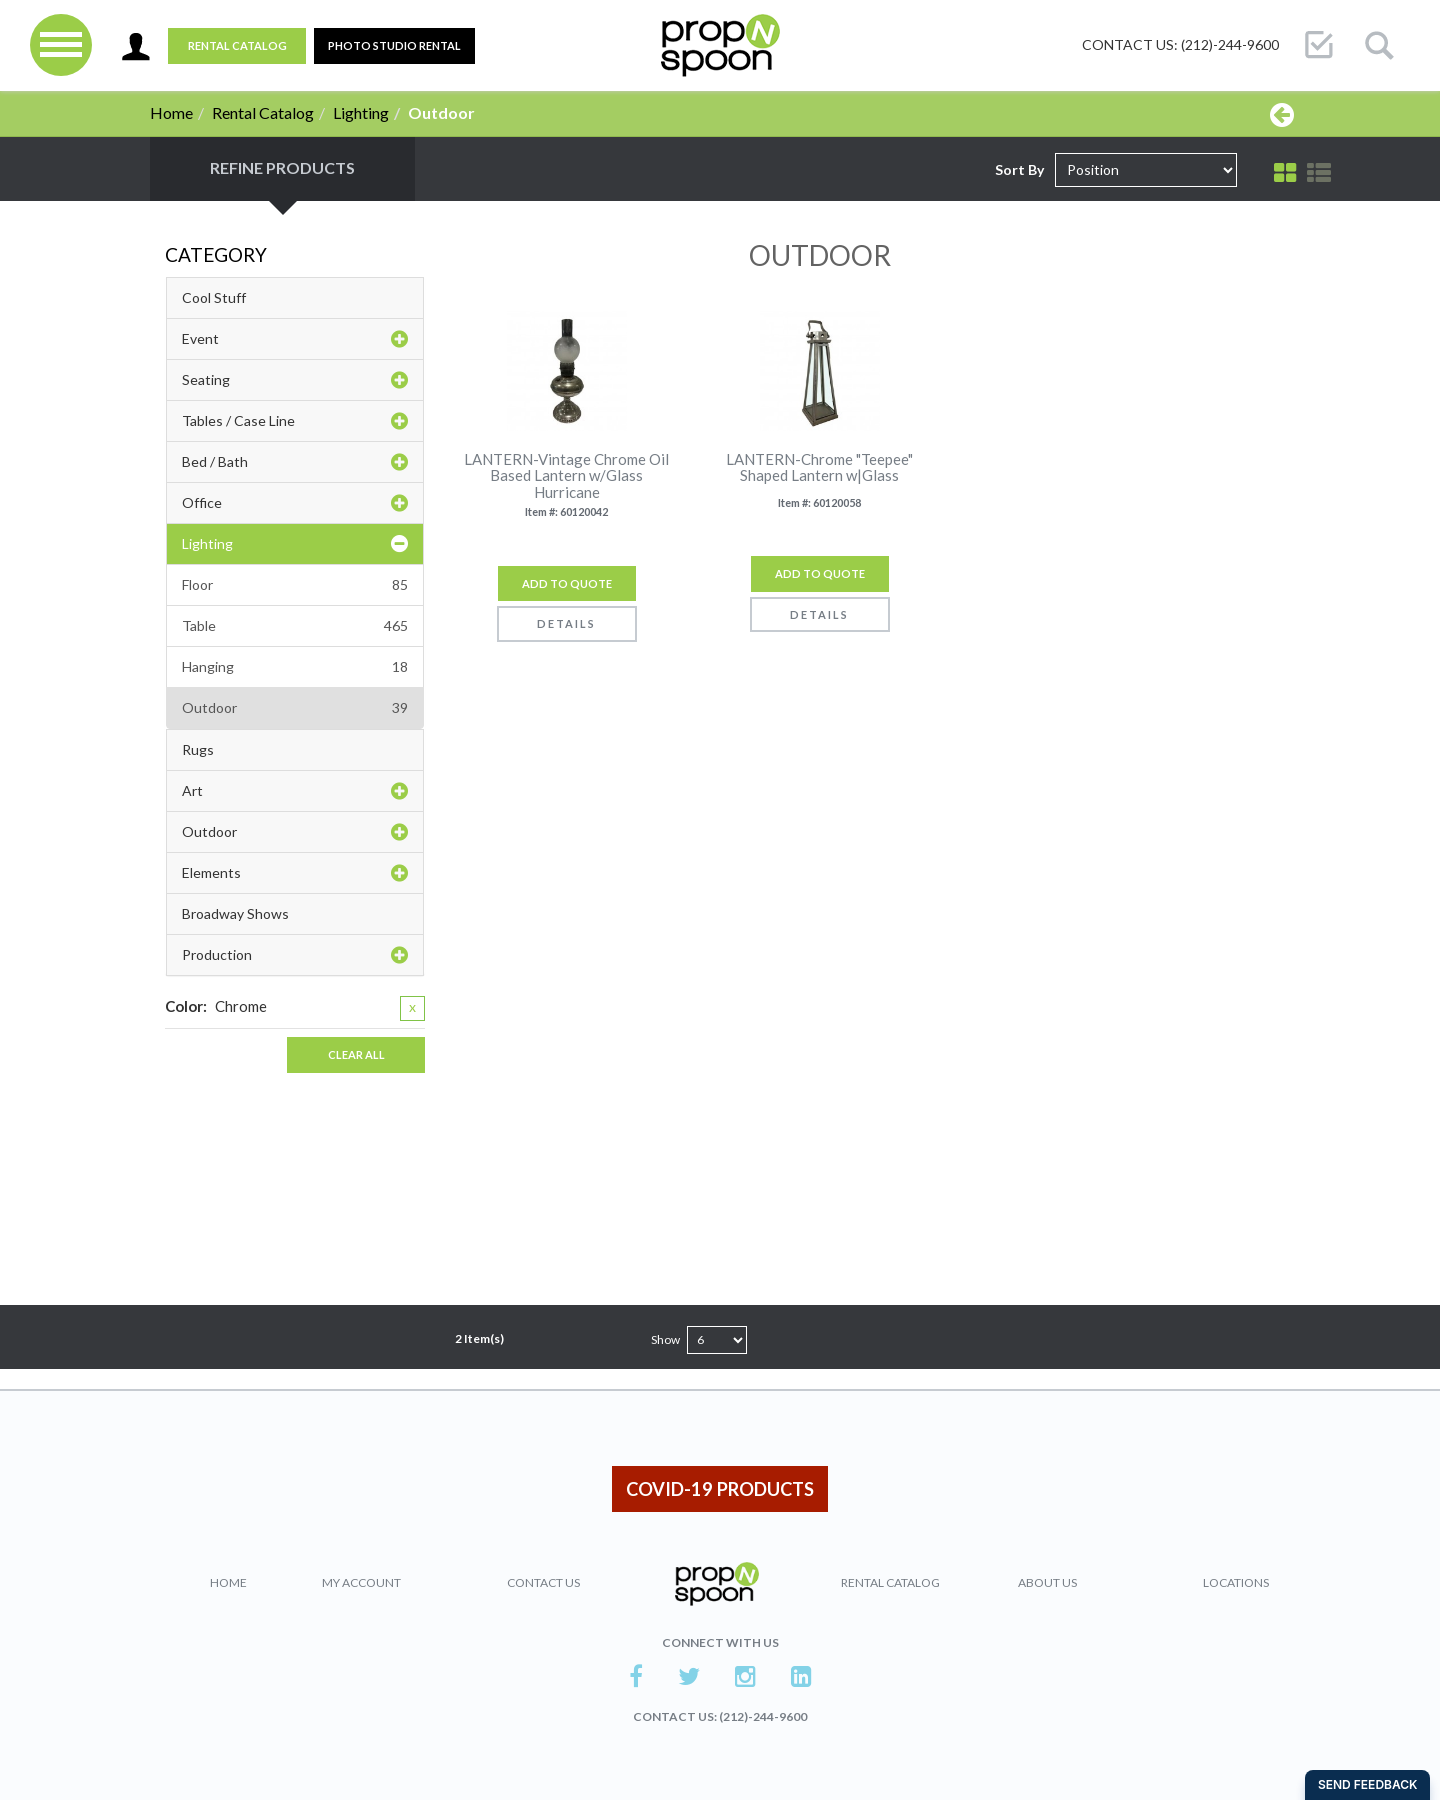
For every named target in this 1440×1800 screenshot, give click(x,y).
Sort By (1019, 169)
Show (665, 1339)
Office (295, 503)
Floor (295, 585)
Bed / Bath (295, 462)
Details (566, 623)
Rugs (198, 749)
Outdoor (295, 708)
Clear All (356, 1054)
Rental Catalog (237, 45)
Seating (295, 380)
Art (295, 791)
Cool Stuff (214, 297)
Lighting (361, 112)
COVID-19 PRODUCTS (720, 1489)
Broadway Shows (235, 913)
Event (295, 339)
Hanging (295, 667)
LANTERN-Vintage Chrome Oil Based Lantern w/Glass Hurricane (566, 476)
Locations (1236, 1582)
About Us (1047, 1582)
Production (295, 955)
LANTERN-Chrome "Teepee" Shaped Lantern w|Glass (819, 467)
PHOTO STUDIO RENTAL (394, 45)
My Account (361, 1582)
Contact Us (543, 1582)
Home (171, 112)
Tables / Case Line (295, 421)
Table (295, 626)
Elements (295, 873)
